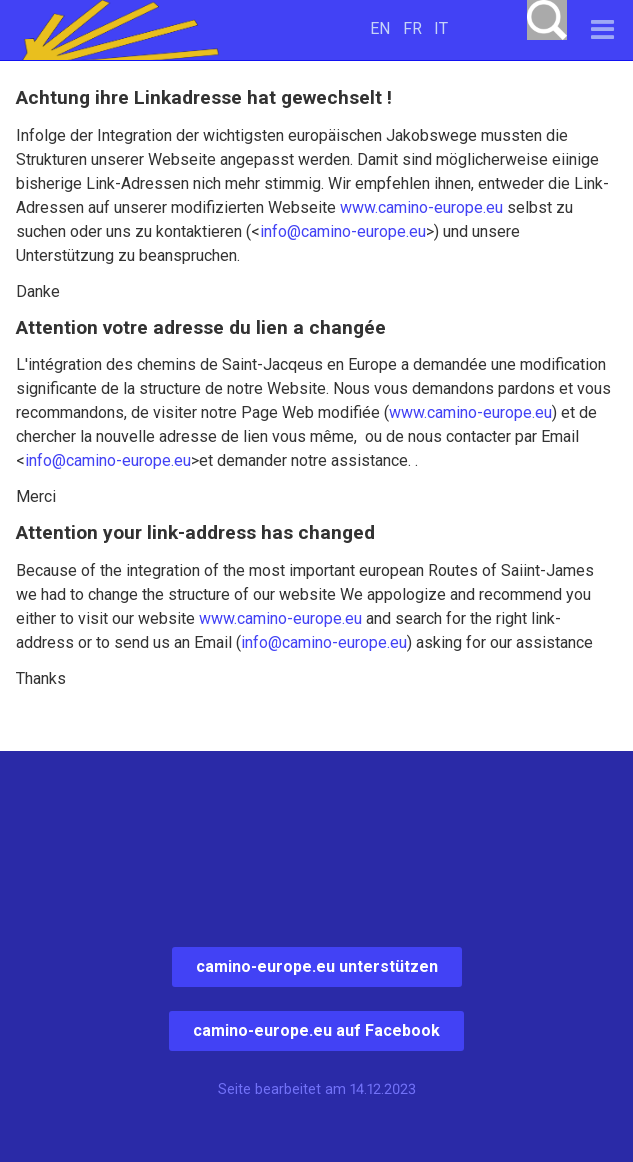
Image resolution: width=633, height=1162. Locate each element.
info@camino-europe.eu (343, 231)
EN (380, 28)
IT (441, 28)
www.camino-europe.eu (421, 207)
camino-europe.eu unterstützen (317, 966)
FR (412, 28)
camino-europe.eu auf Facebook (316, 1030)
